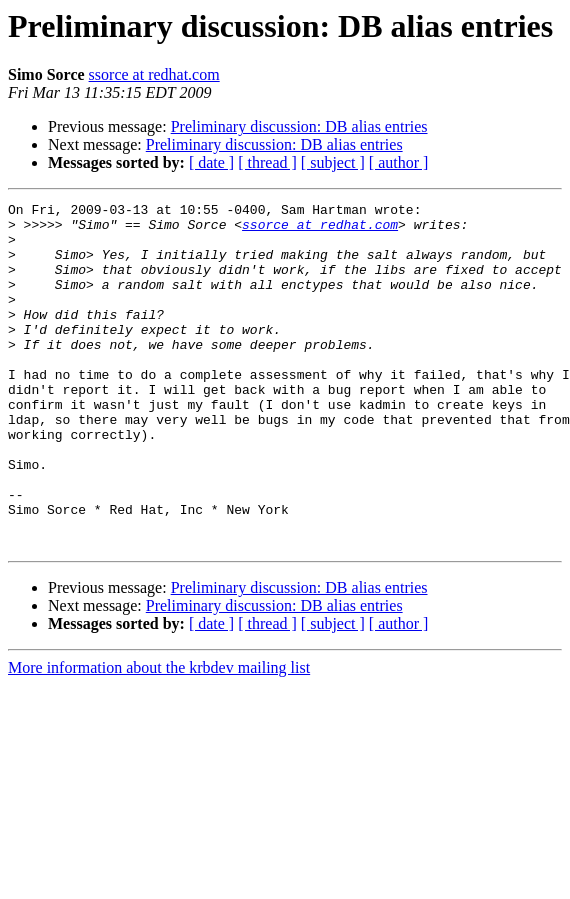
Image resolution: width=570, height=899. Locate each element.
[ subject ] (333, 162)
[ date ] (211, 162)
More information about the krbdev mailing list (159, 736)
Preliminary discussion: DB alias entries (299, 126)
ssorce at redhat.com (154, 74)
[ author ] (399, 162)
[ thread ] (267, 162)
